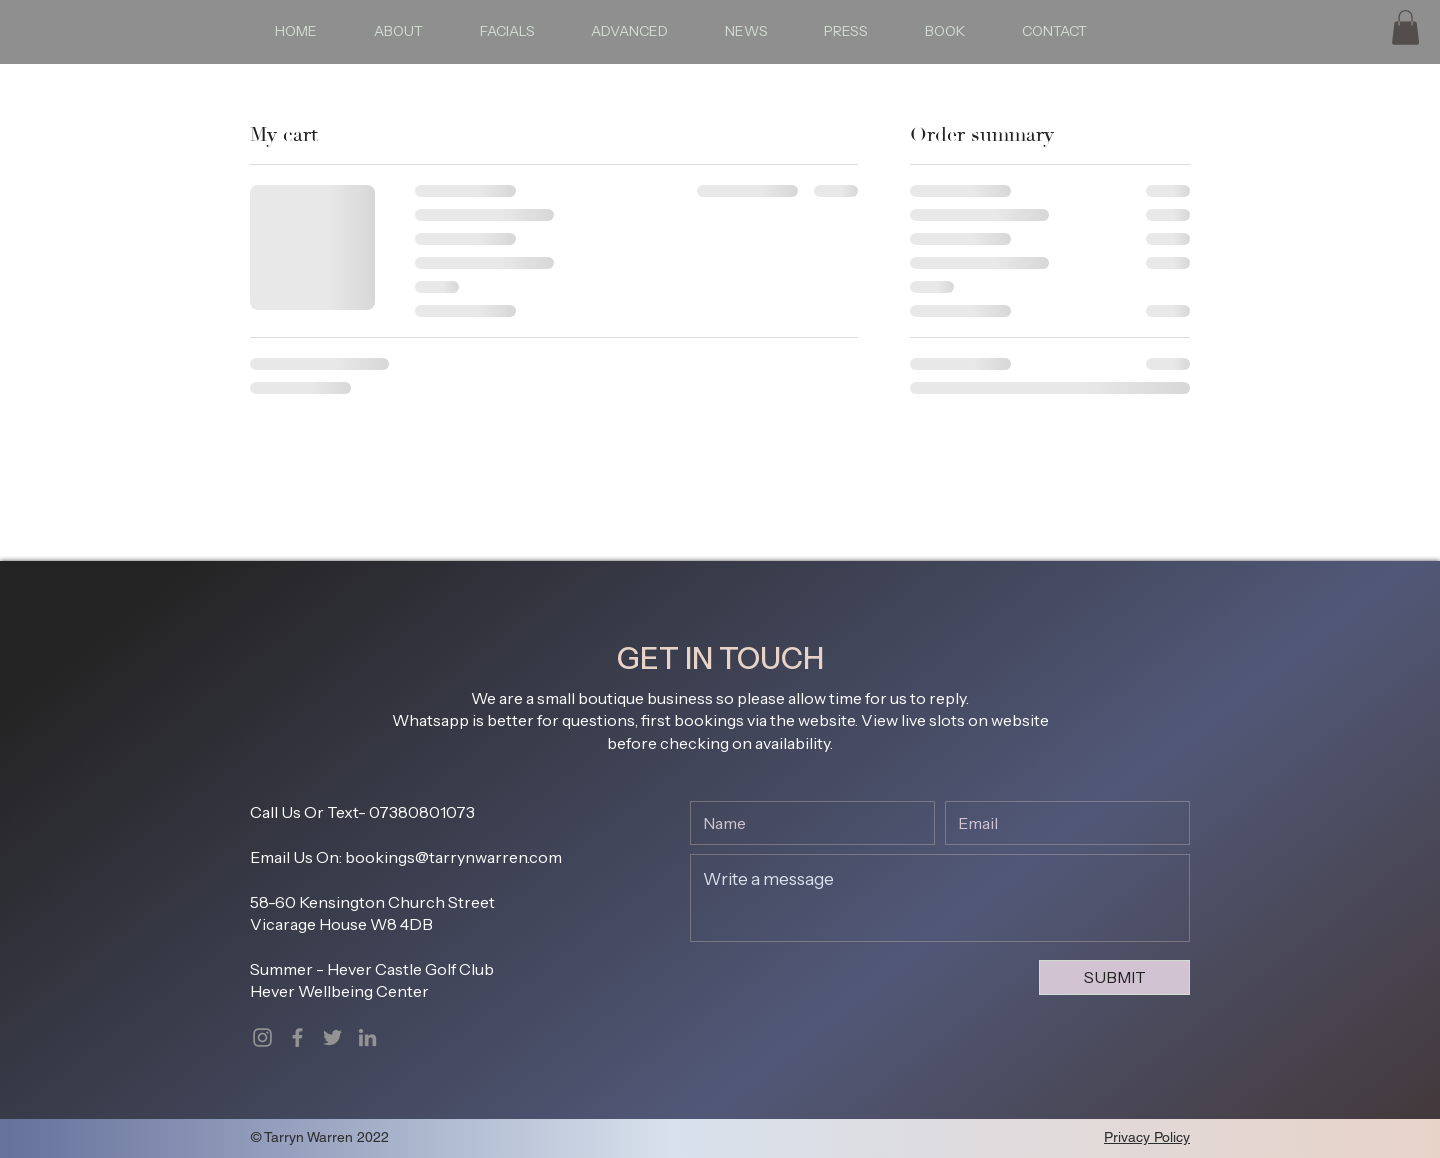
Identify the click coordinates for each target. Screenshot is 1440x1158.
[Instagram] (262, 1037)
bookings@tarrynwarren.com (453, 857)
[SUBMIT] (1114, 977)
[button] (1405, 27)
